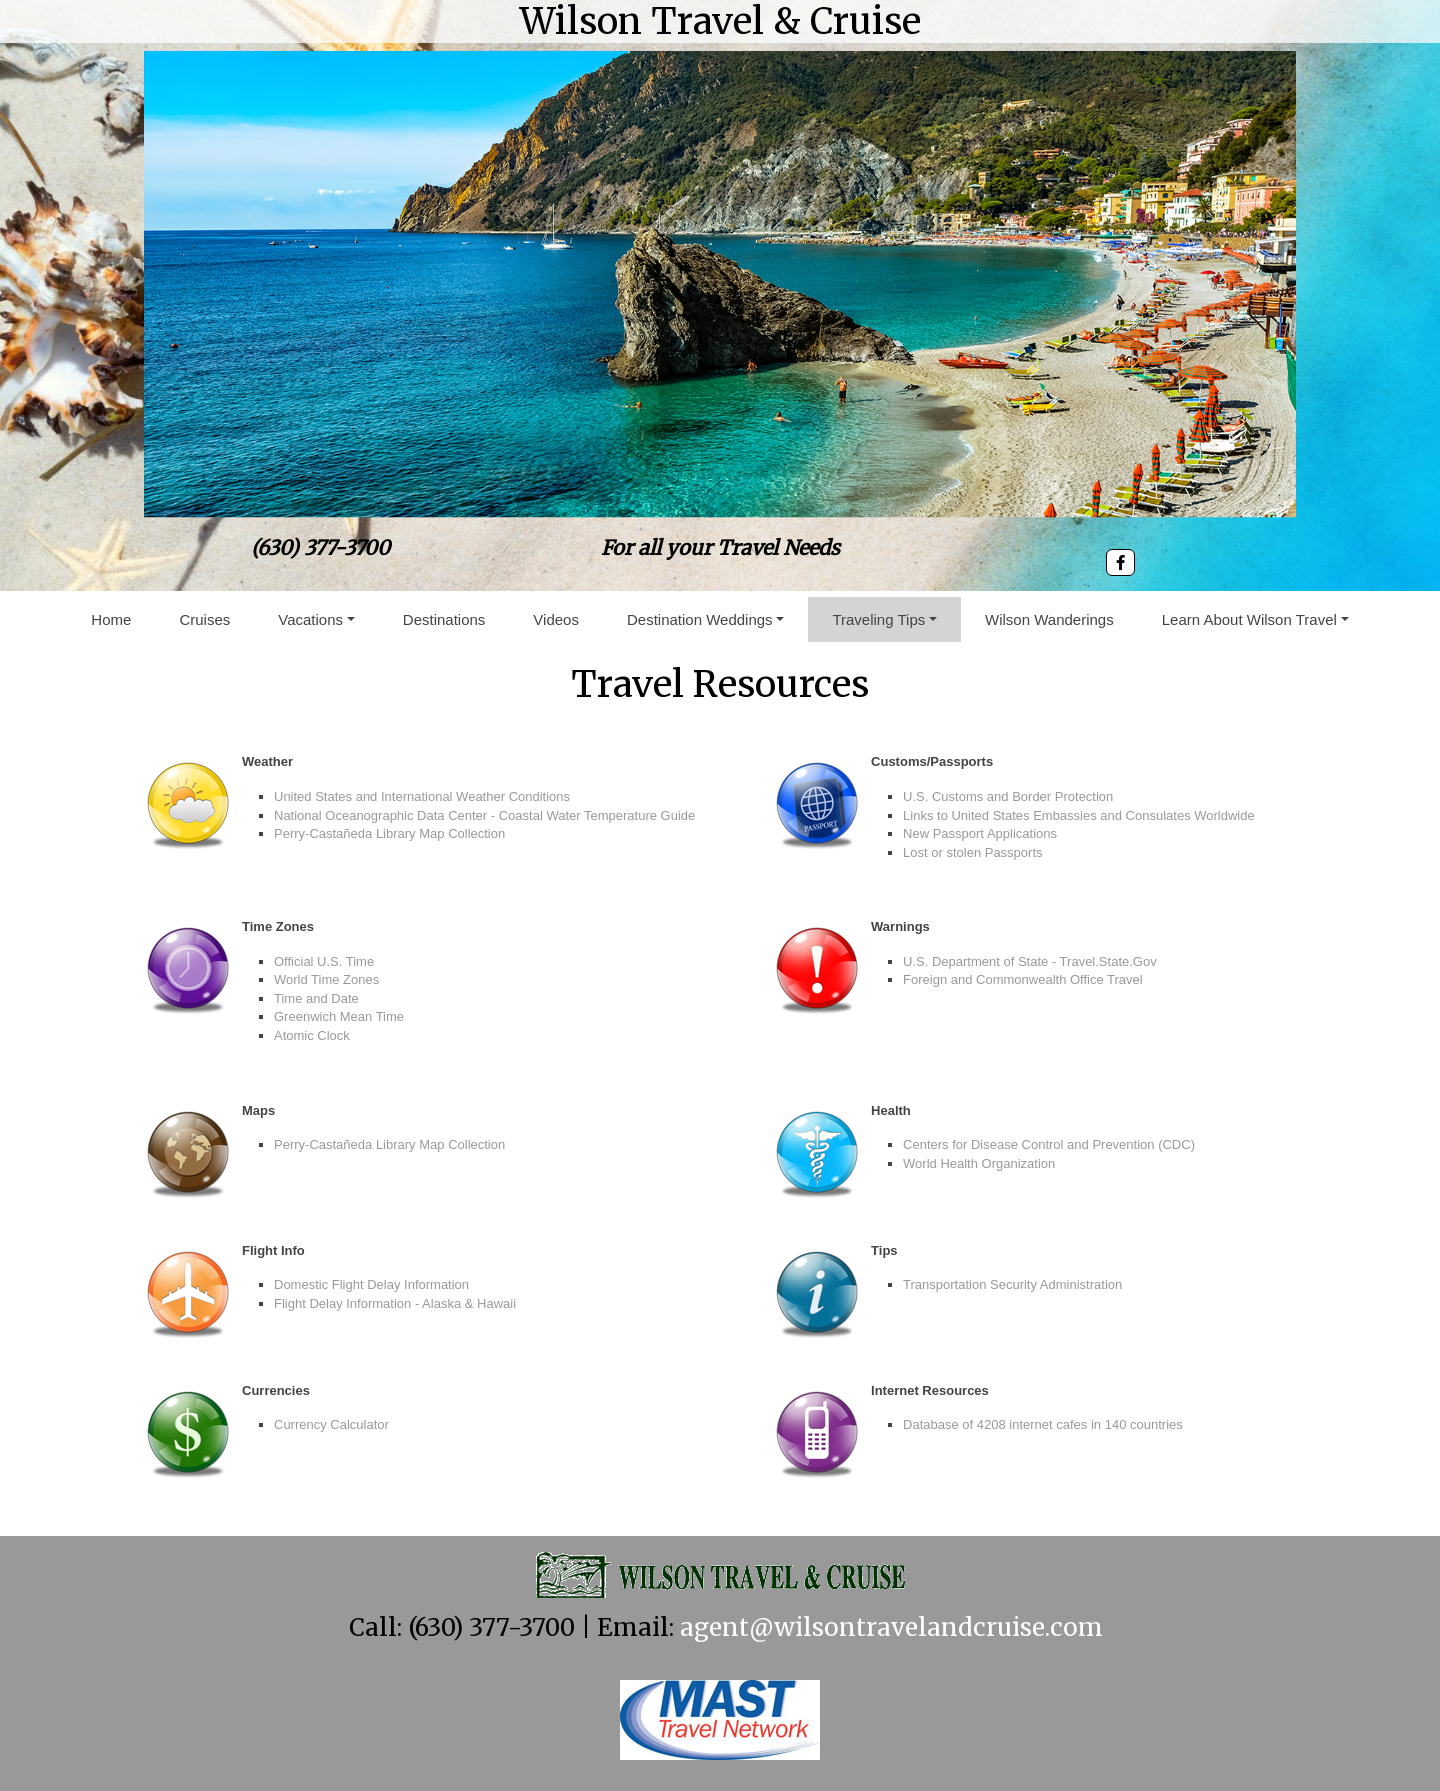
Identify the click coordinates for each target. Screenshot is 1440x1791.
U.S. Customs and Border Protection (1008, 796)
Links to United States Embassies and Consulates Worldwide (1079, 815)
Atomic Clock (312, 1035)
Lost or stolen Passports (972, 852)
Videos (556, 619)
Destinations (444, 619)
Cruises (204, 619)
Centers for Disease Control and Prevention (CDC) (1049, 1144)
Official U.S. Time (324, 961)
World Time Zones (326, 979)
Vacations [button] (310, 619)
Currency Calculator (331, 1424)
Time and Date (316, 998)
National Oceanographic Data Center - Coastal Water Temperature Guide (484, 815)
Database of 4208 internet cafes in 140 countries (1043, 1424)
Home (111, 619)
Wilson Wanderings (1049, 619)
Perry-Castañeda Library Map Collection (389, 833)
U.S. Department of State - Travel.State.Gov (1030, 961)
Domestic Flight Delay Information (371, 1284)
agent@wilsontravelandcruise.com (891, 1627)
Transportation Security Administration (1012, 1284)
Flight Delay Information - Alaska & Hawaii (395, 1303)
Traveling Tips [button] (878, 619)
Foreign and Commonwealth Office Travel (1023, 979)
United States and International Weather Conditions (422, 796)
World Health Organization (979, 1163)
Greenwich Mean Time (339, 1016)
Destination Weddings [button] (700, 619)
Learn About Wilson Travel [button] (1249, 619)
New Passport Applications (980, 833)
